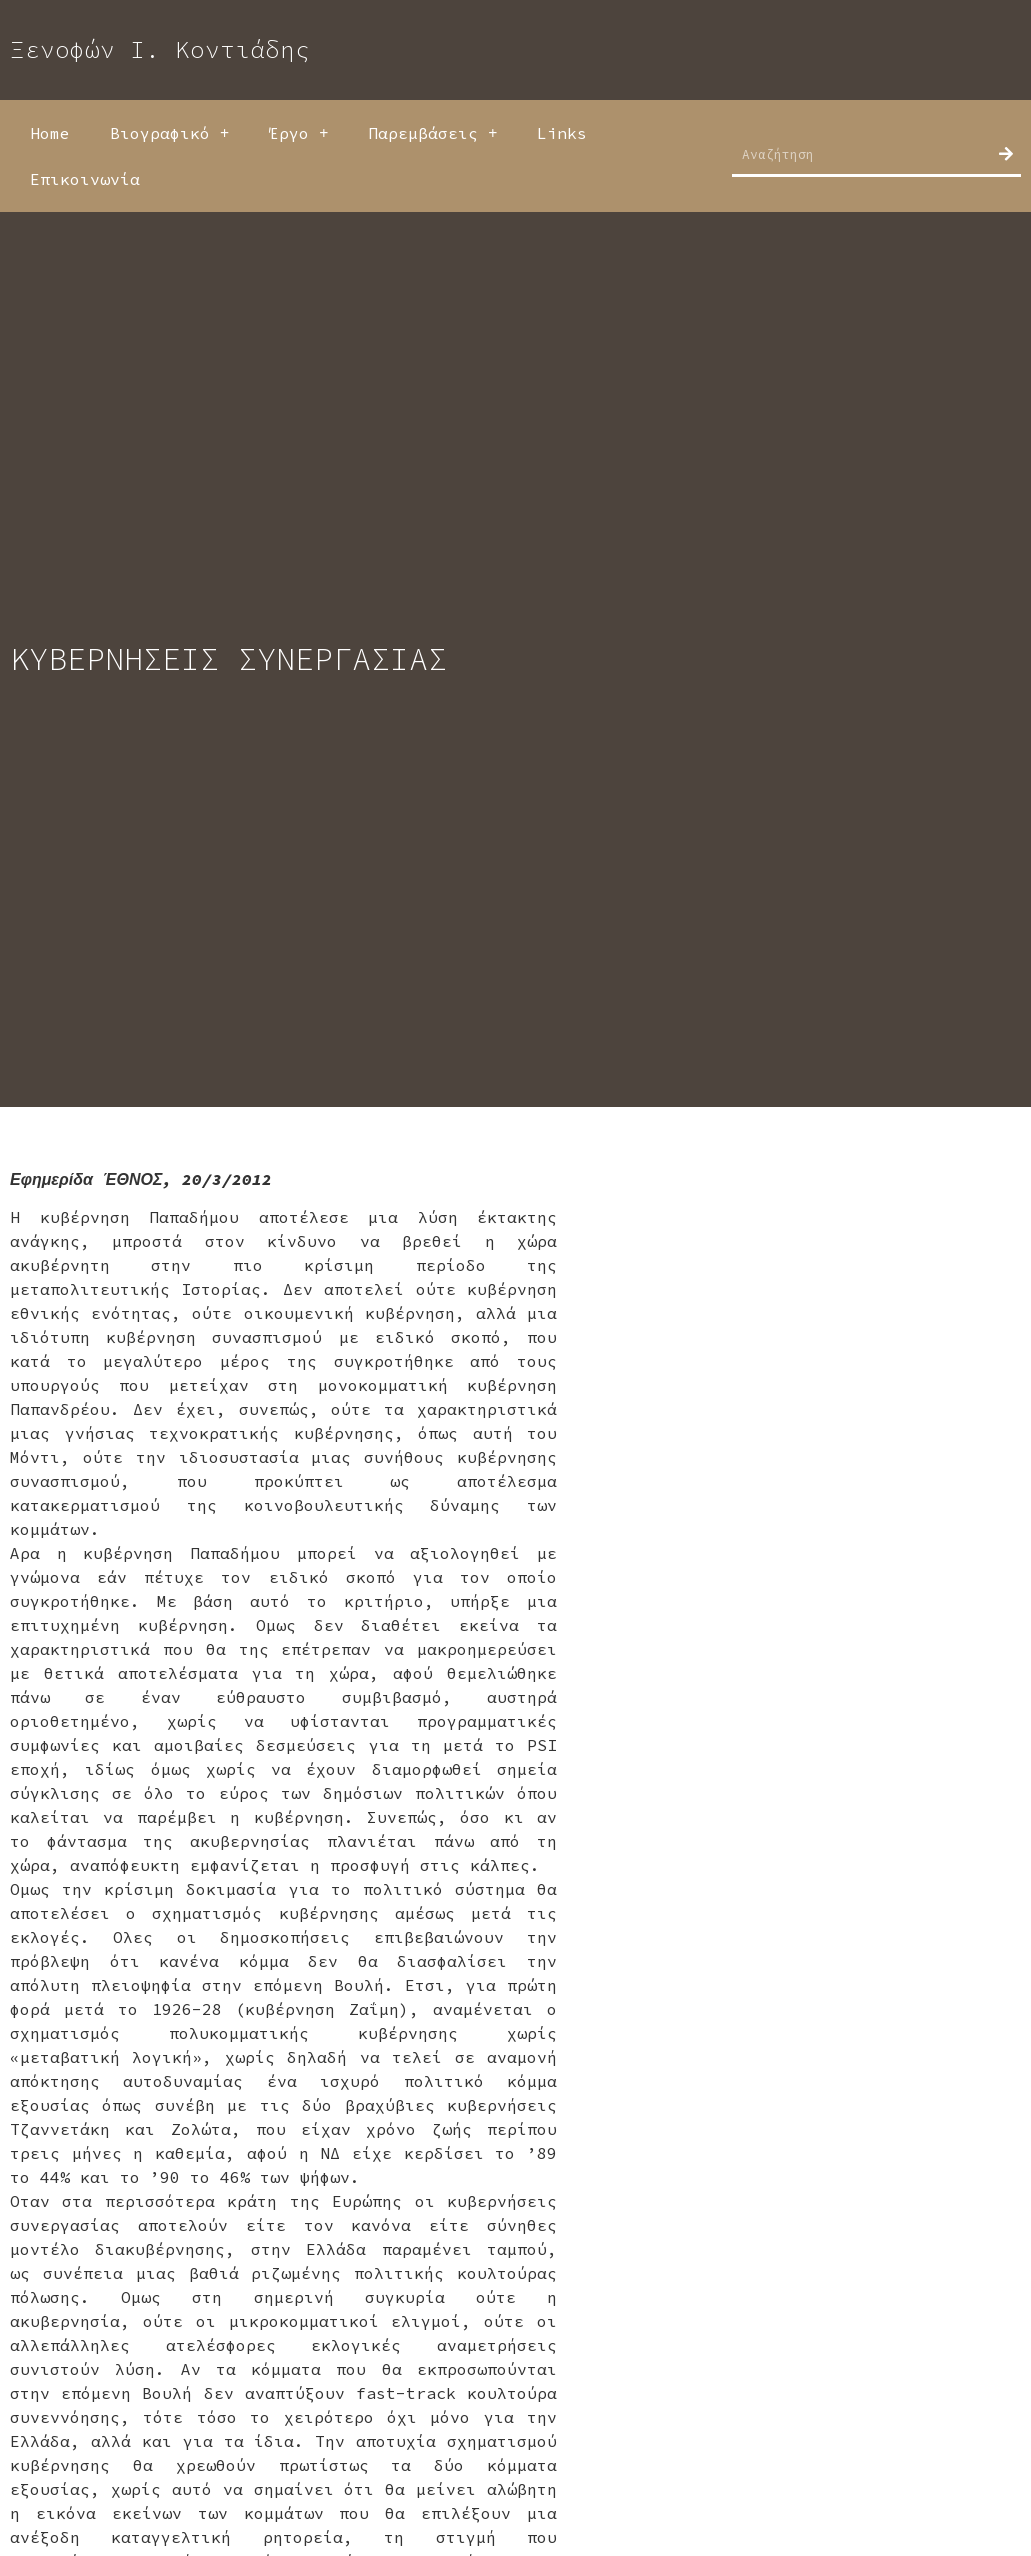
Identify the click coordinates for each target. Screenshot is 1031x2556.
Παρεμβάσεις (432, 133)
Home (50, 133)
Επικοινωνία (85, 179)
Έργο (298, 133)
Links (562, 133)
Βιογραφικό (169, 133)
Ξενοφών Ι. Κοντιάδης (160, 49)
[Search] (1006, 154)
